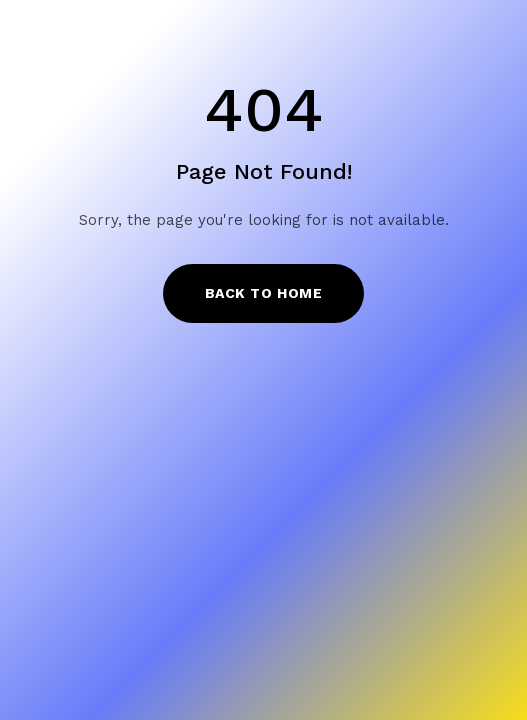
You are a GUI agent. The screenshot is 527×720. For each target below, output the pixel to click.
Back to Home (264, 293)
